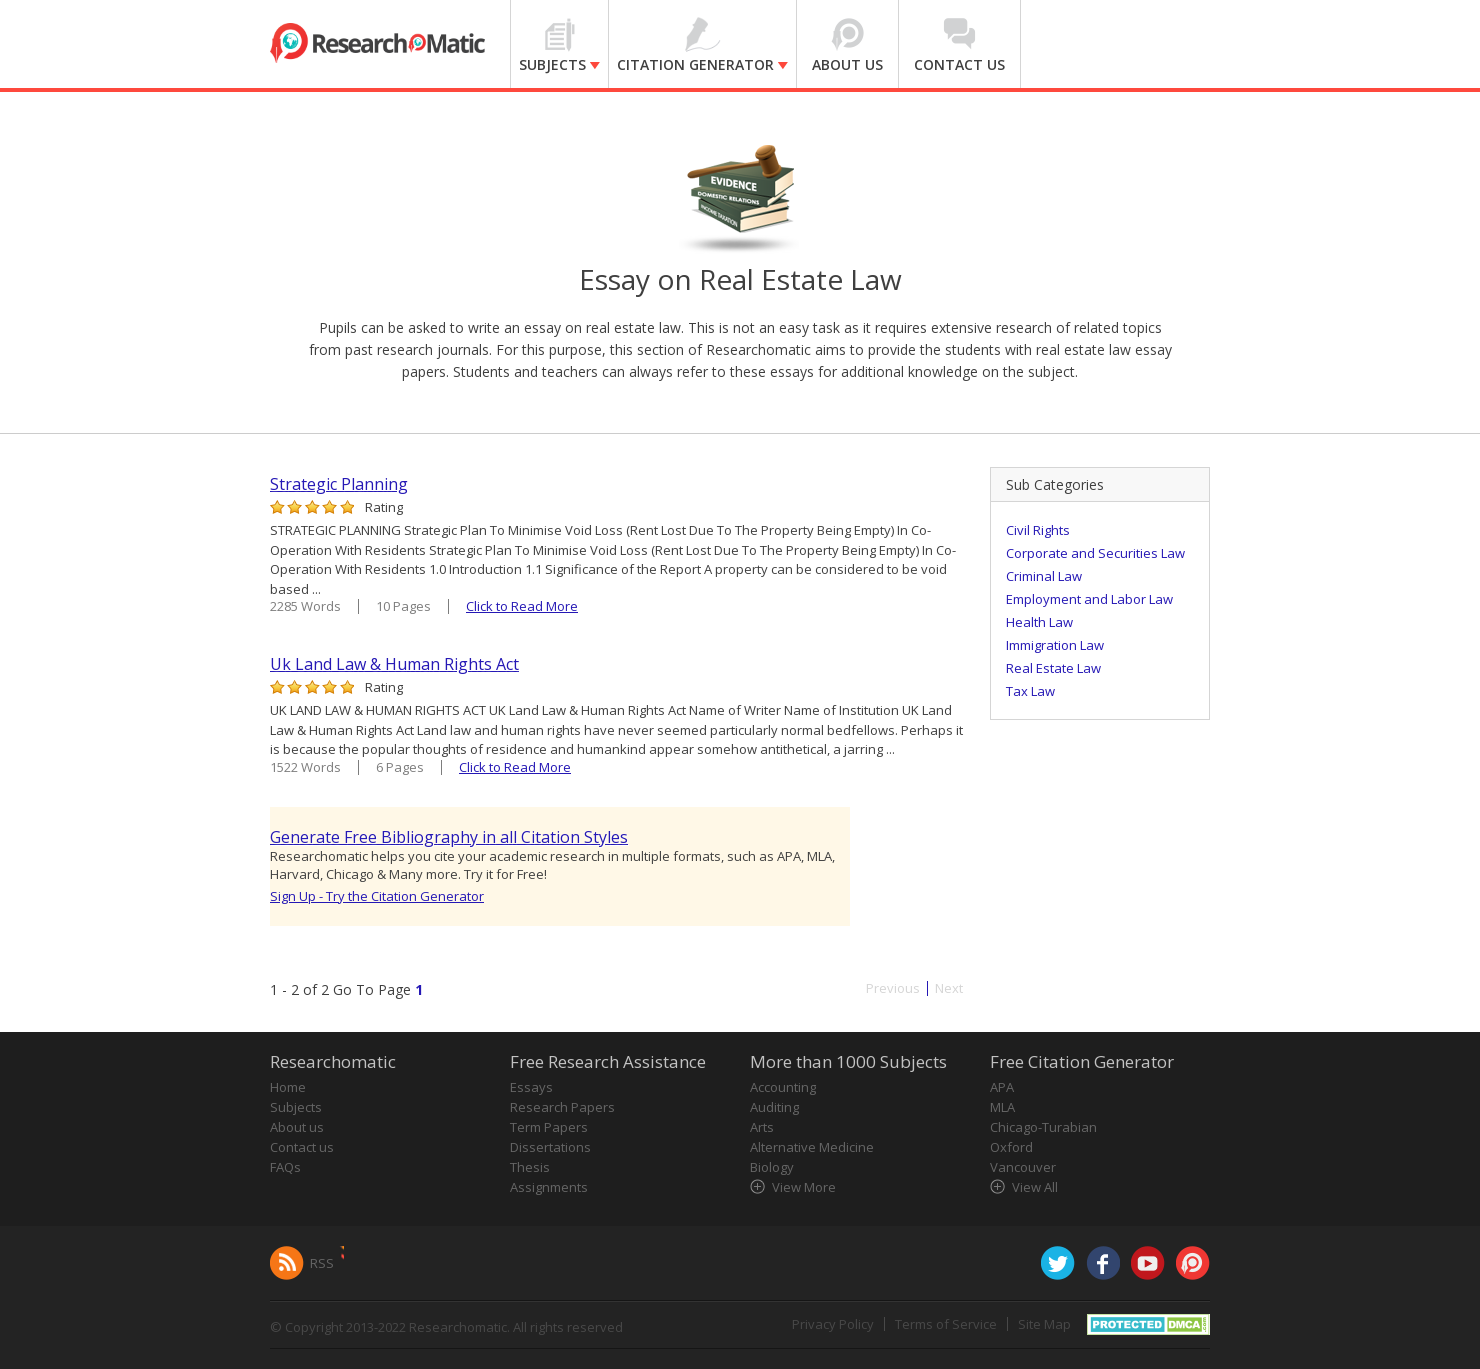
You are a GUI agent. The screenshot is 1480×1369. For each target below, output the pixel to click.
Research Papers (562, 1107)
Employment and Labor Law (1089, 599)
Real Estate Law (1053, 668)
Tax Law (1030, 691)
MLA (1002, 1107)
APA (1002, 1087)
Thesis (530, 1167)
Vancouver (1023, 1167)
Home (288, 1087)
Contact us (302, 1147)
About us (297, 1127)
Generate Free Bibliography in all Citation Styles (449, 837)
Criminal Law (1044, 576)
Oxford (1011, 1147)
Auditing (774, 1107)
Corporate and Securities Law (1095, 553)
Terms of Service (946, 1324)
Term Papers (549, 1127)
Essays (531, 1087)
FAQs (285, 1167)
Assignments (549, 1187)
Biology (772, 1167)
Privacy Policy (833, 1324)
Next (949, 988)
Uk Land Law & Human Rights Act (394, 664)
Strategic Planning (339, 484)
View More (804, 1187)
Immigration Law (1055, 645)
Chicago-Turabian (1043, 1127)
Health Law (1039, 622)
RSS (322, 1263)
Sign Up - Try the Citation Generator (377, 896)
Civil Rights (1038, 530)
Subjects (296, 1107)
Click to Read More (522, 606)
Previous (893, 988)
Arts (762, 1127)
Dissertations (550, 1147)
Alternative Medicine (812, 1147)
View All (1035, 1187)
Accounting (783, 1087)
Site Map (1044, 1324)
